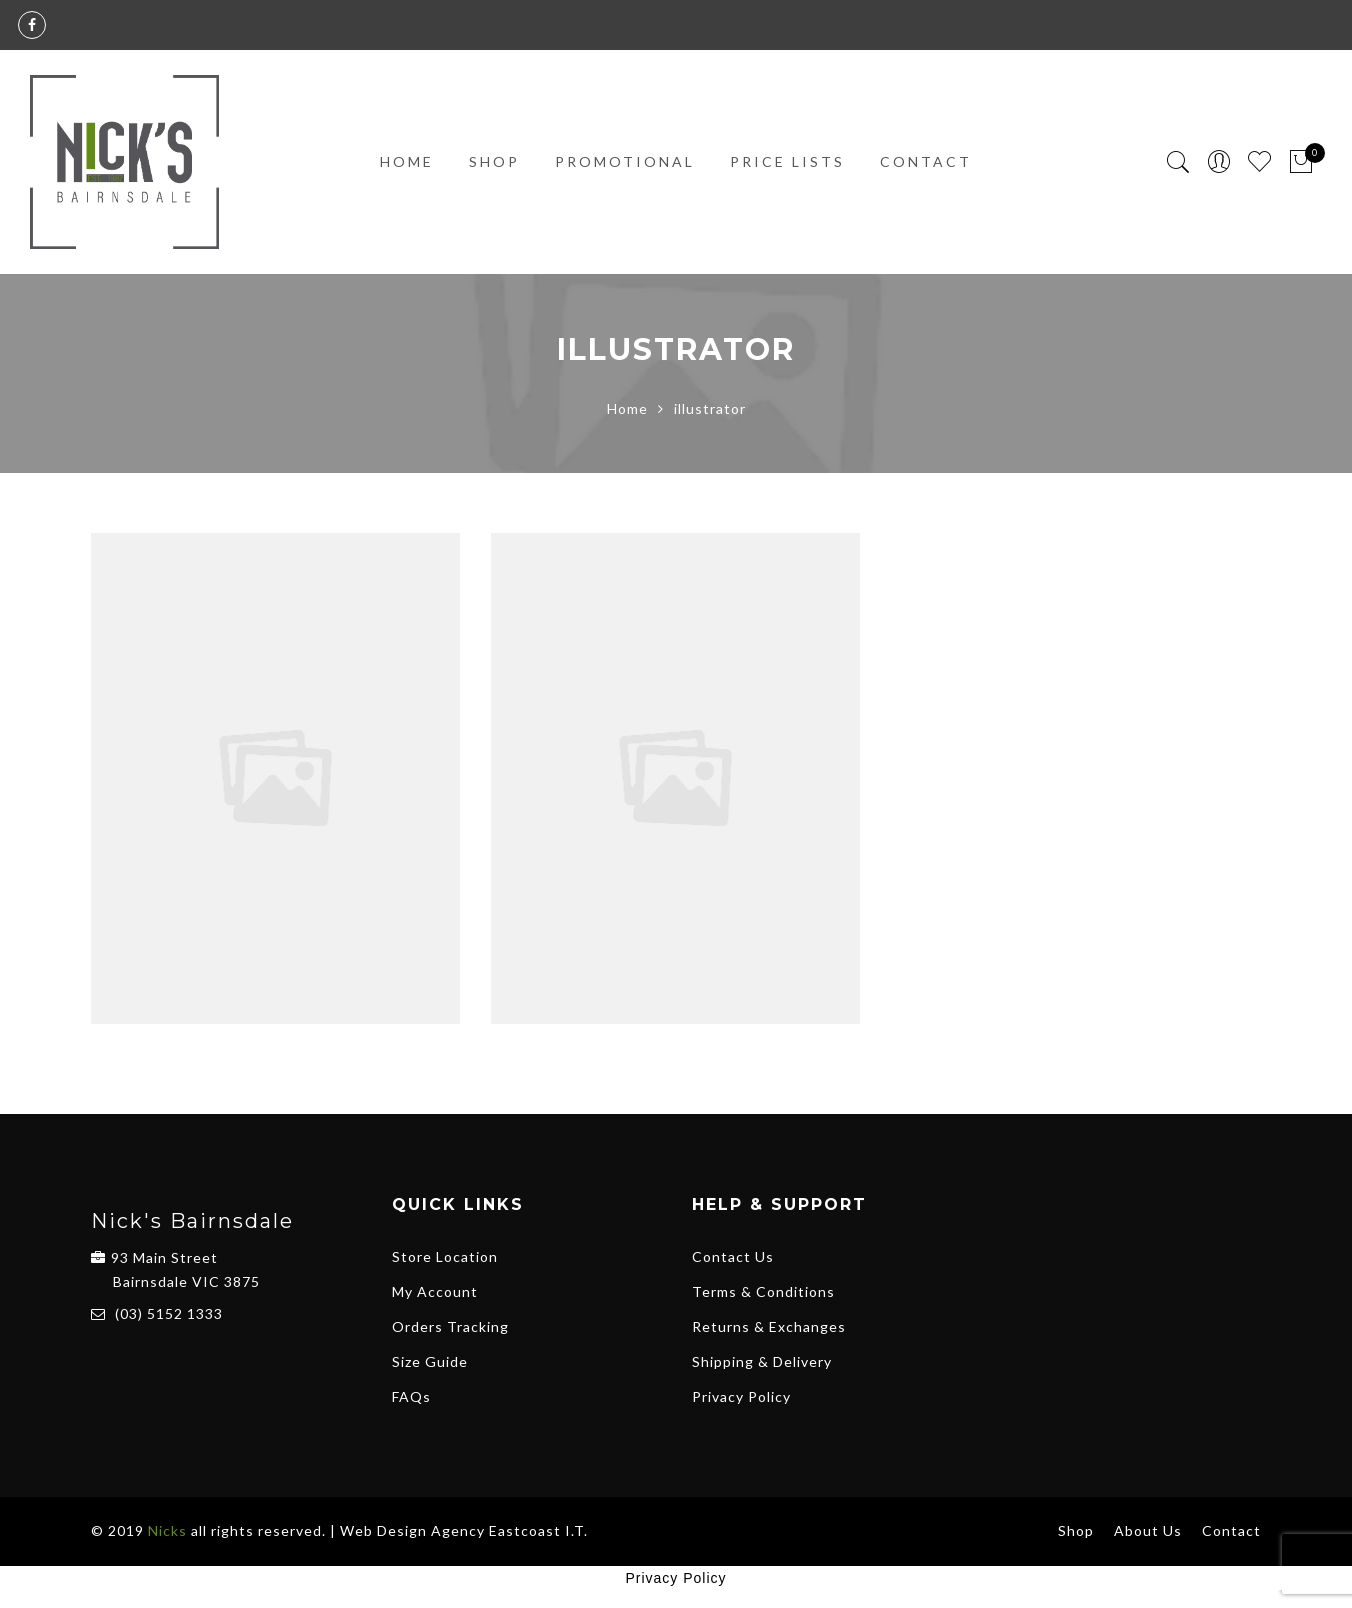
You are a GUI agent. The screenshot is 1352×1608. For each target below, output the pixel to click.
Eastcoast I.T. (538, 1530)
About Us (1148, 1530)
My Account (435, 1291)
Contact (926, 161)
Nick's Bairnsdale (192, 1221)
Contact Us (733, 1256)
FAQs (411, 1396)
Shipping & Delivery (762, 1361)
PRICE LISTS (787, 161)
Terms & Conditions (763, 1291)
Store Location (445, 1256)
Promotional (625, 161)
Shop (494, 161)
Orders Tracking (450, 1326)
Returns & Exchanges (769, 1326)
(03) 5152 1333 (169, 1313)
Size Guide (430, 1361)
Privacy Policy (741, 1396)
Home (407, 161)
